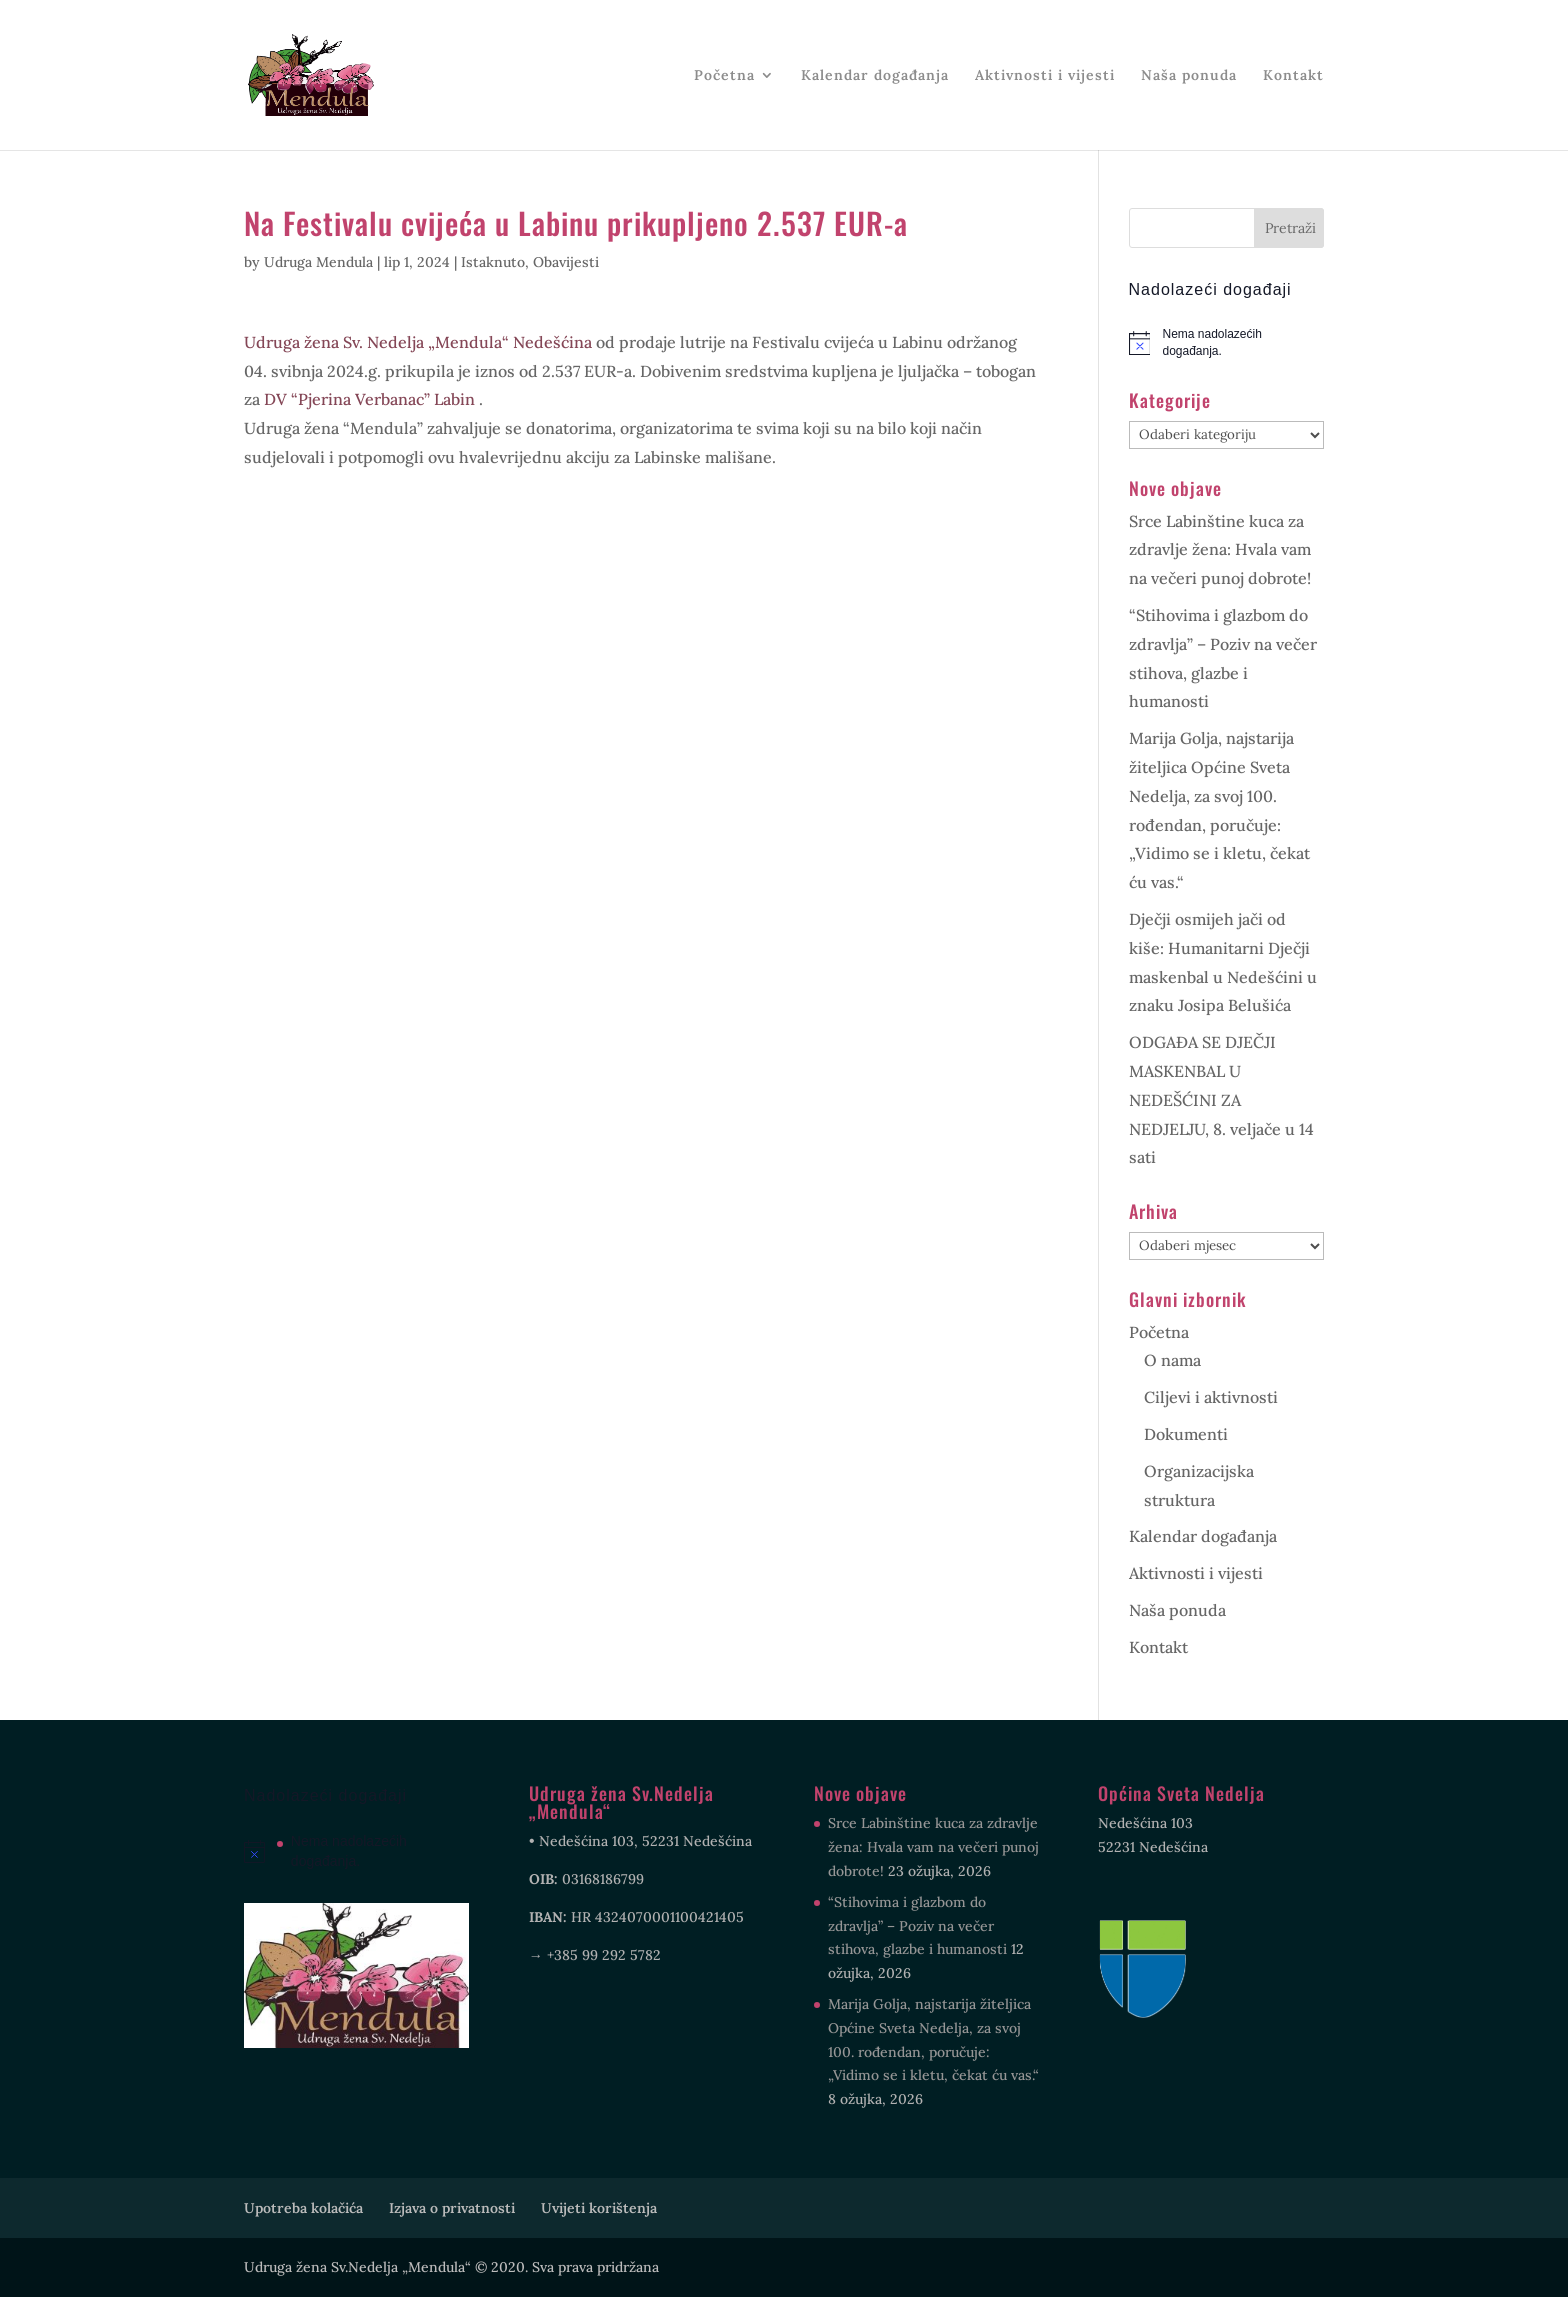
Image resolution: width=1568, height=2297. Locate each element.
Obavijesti (566, 262)
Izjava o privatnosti (452, 2208)
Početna (724, 76)
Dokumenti (1186, 1434)
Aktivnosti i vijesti (1045, 76)
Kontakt (1293, 76)
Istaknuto (493, 262)
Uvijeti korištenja (599, 2208)
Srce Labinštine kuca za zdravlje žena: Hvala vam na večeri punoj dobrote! (1220, 550)
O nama (1172, 1360)
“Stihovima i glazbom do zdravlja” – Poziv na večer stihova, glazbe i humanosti (917, 1926)
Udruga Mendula (318, 262)
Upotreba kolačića (303, 2208)
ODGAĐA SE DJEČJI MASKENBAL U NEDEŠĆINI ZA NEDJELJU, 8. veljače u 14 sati (1221, 1099)
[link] (418, 342)
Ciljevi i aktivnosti (1211, 1397)
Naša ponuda (1189, 76)
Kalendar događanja (875, 76)
